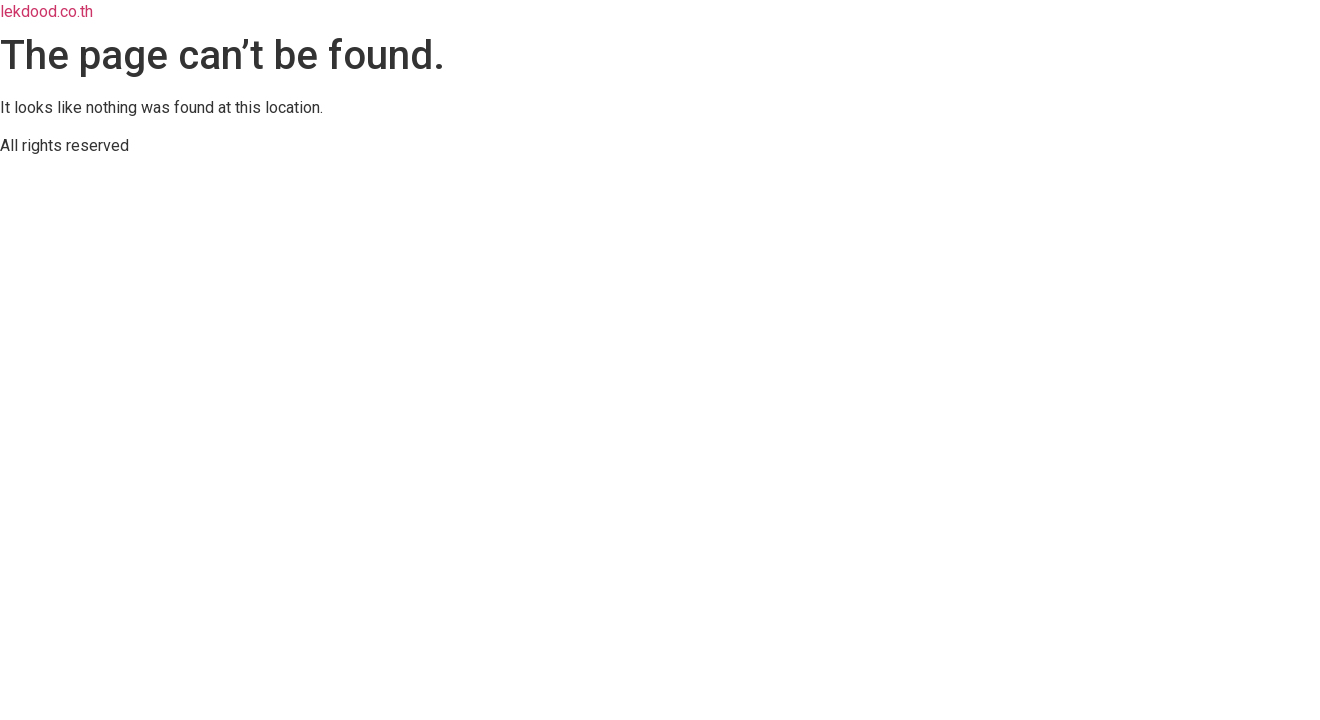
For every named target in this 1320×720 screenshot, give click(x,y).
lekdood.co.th (46, 11)
